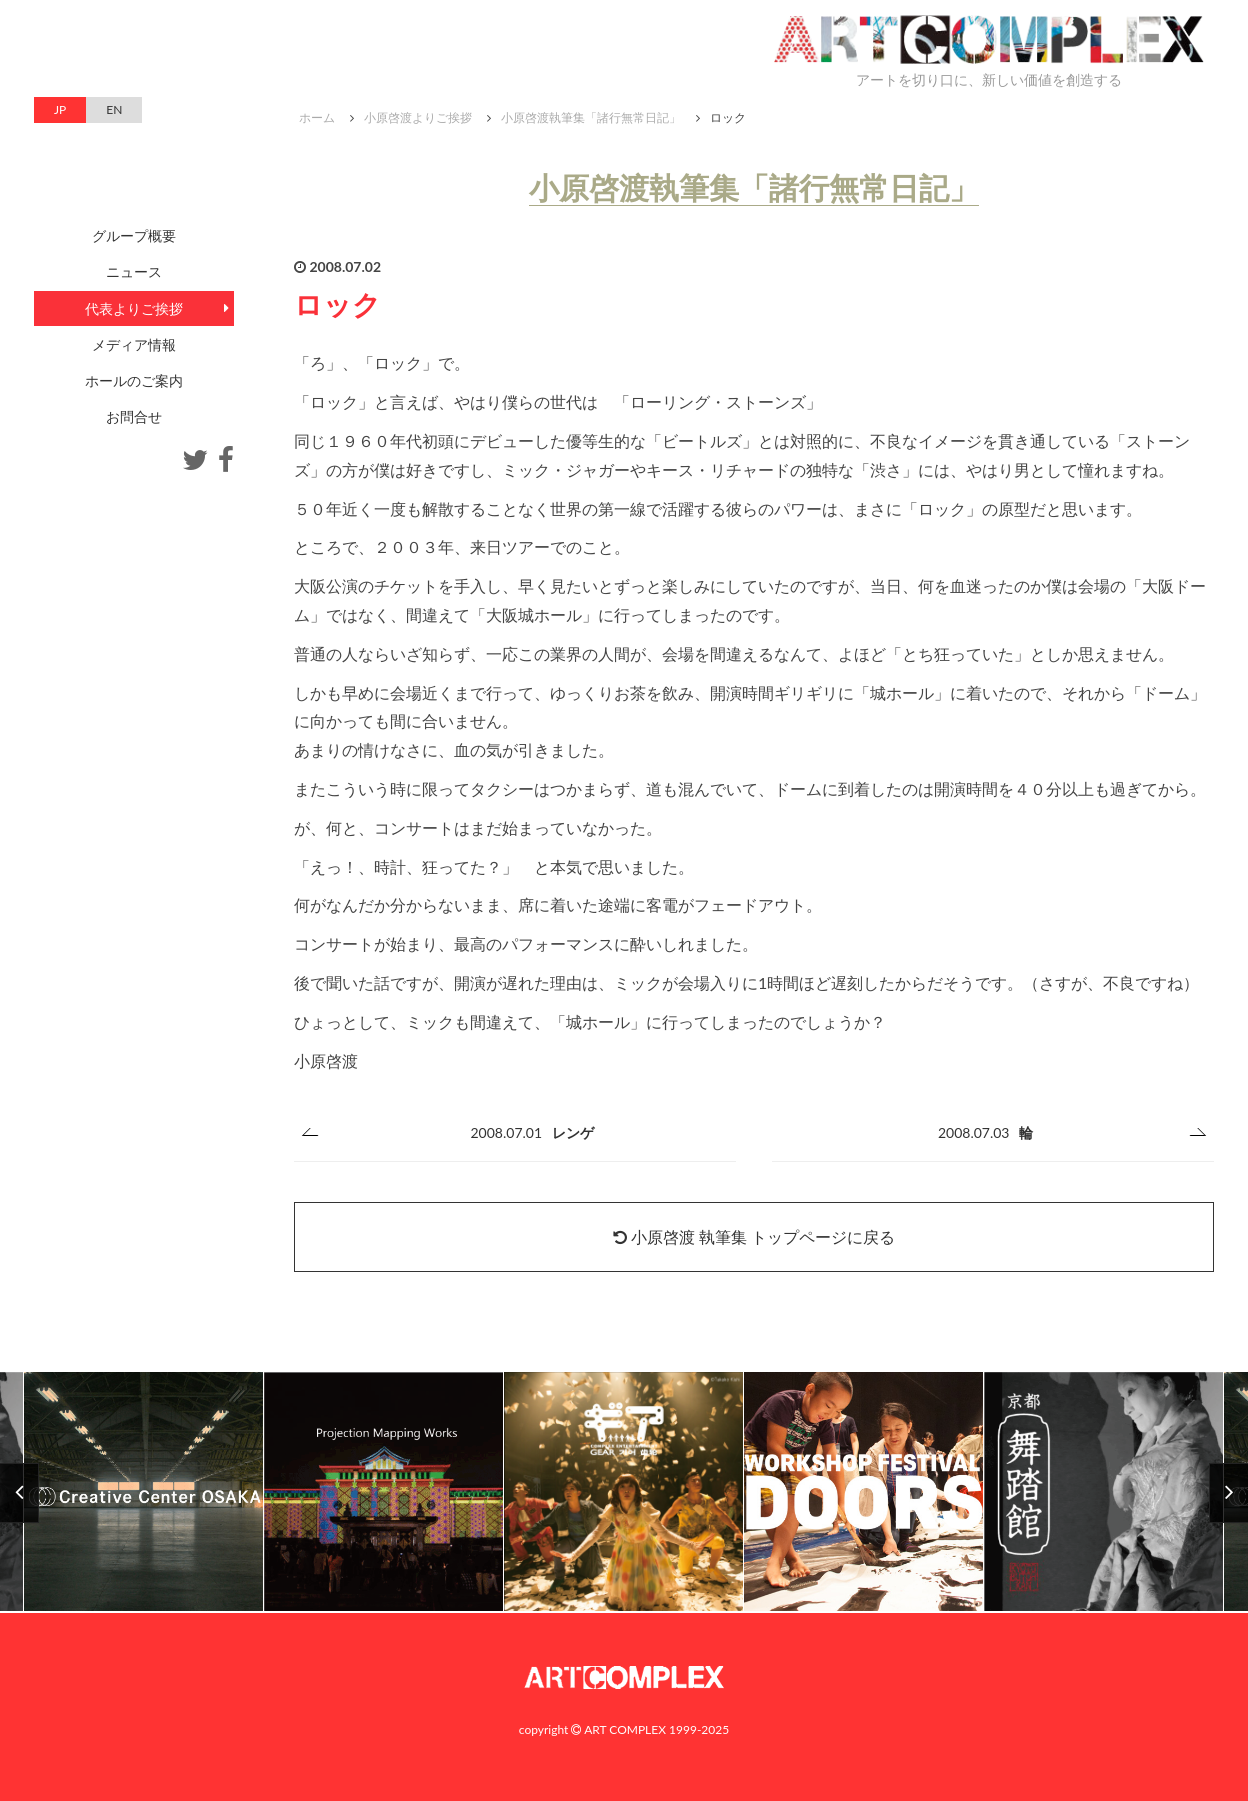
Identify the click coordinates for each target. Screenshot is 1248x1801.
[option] (624, 1492)
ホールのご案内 (134, 380)
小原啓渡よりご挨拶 (418, 117)
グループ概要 (134, 235)
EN (114, 109)
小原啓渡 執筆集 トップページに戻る (754, 1236)
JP (60, 109)
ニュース (134, 271)
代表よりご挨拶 (134, 308)
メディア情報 (134, 344)
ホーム (317, 117)
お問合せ (134, 416)
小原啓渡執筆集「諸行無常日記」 (591, 117)
